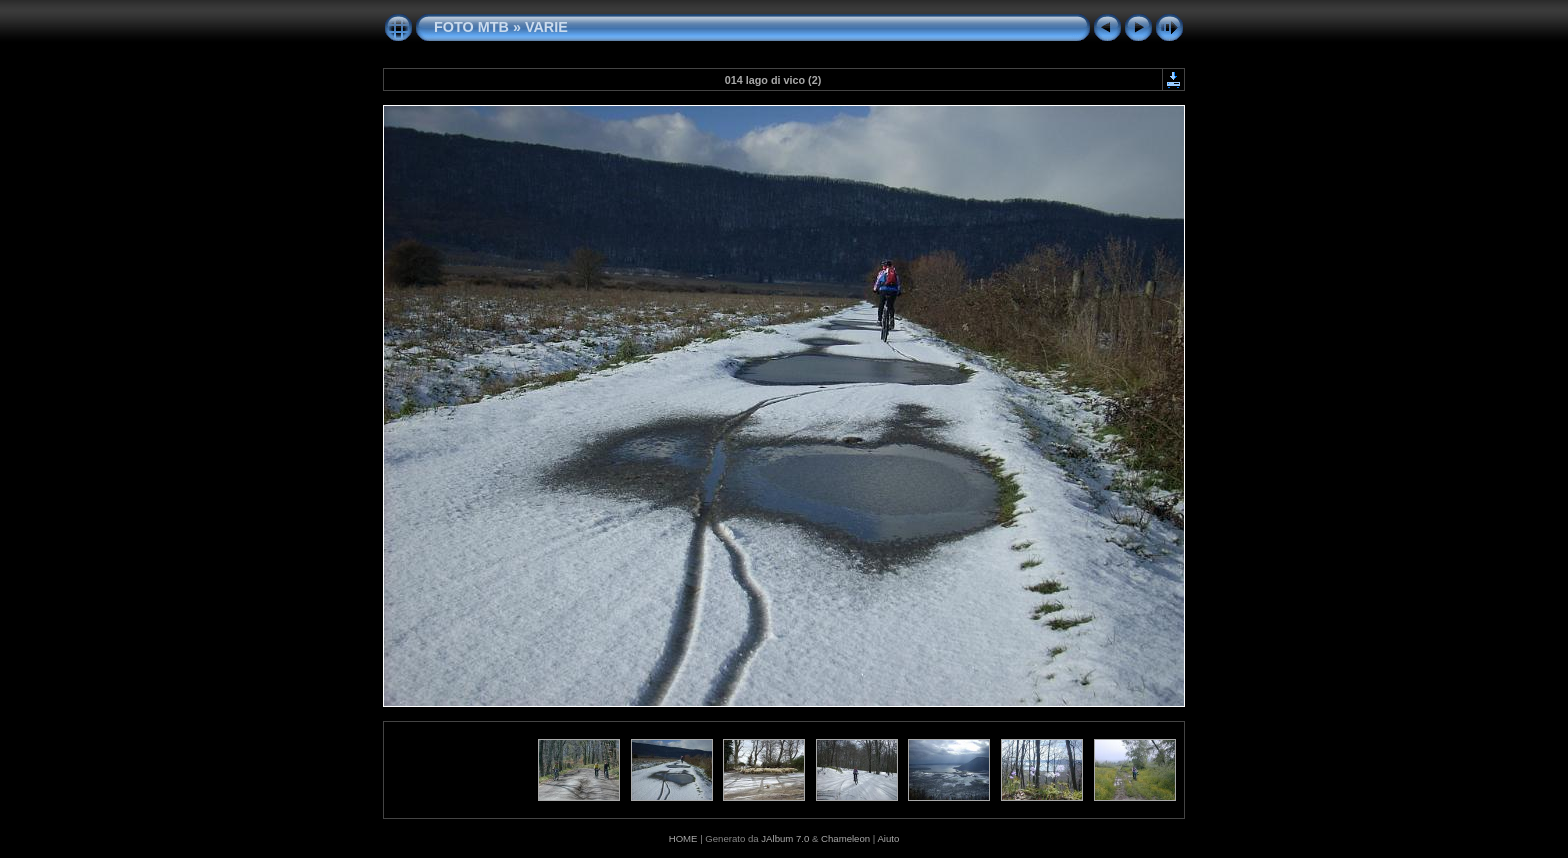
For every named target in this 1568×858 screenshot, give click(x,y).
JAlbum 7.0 (785, 838)
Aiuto (888, 838)
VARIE (546, 27)
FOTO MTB (471, 27)
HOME (683, 838)
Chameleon (845, 838)
